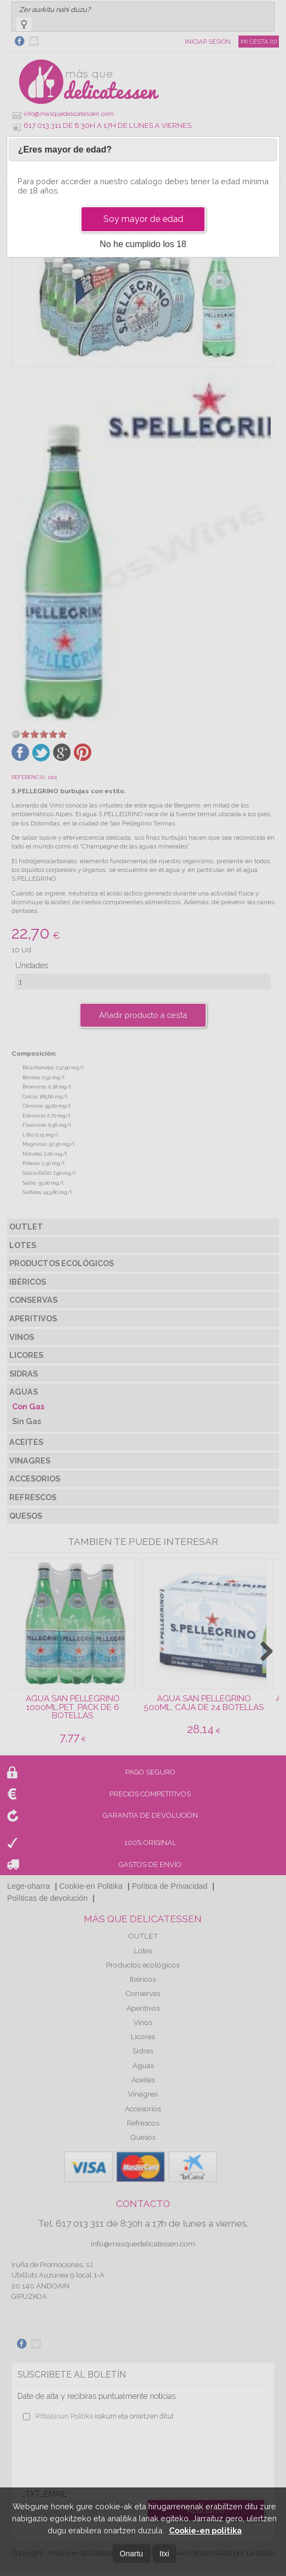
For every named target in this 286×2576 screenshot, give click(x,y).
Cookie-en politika (205, 2530)
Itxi (165, 2553)
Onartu (131, 2553)
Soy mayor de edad (143, 219)
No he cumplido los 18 (143, 244)
